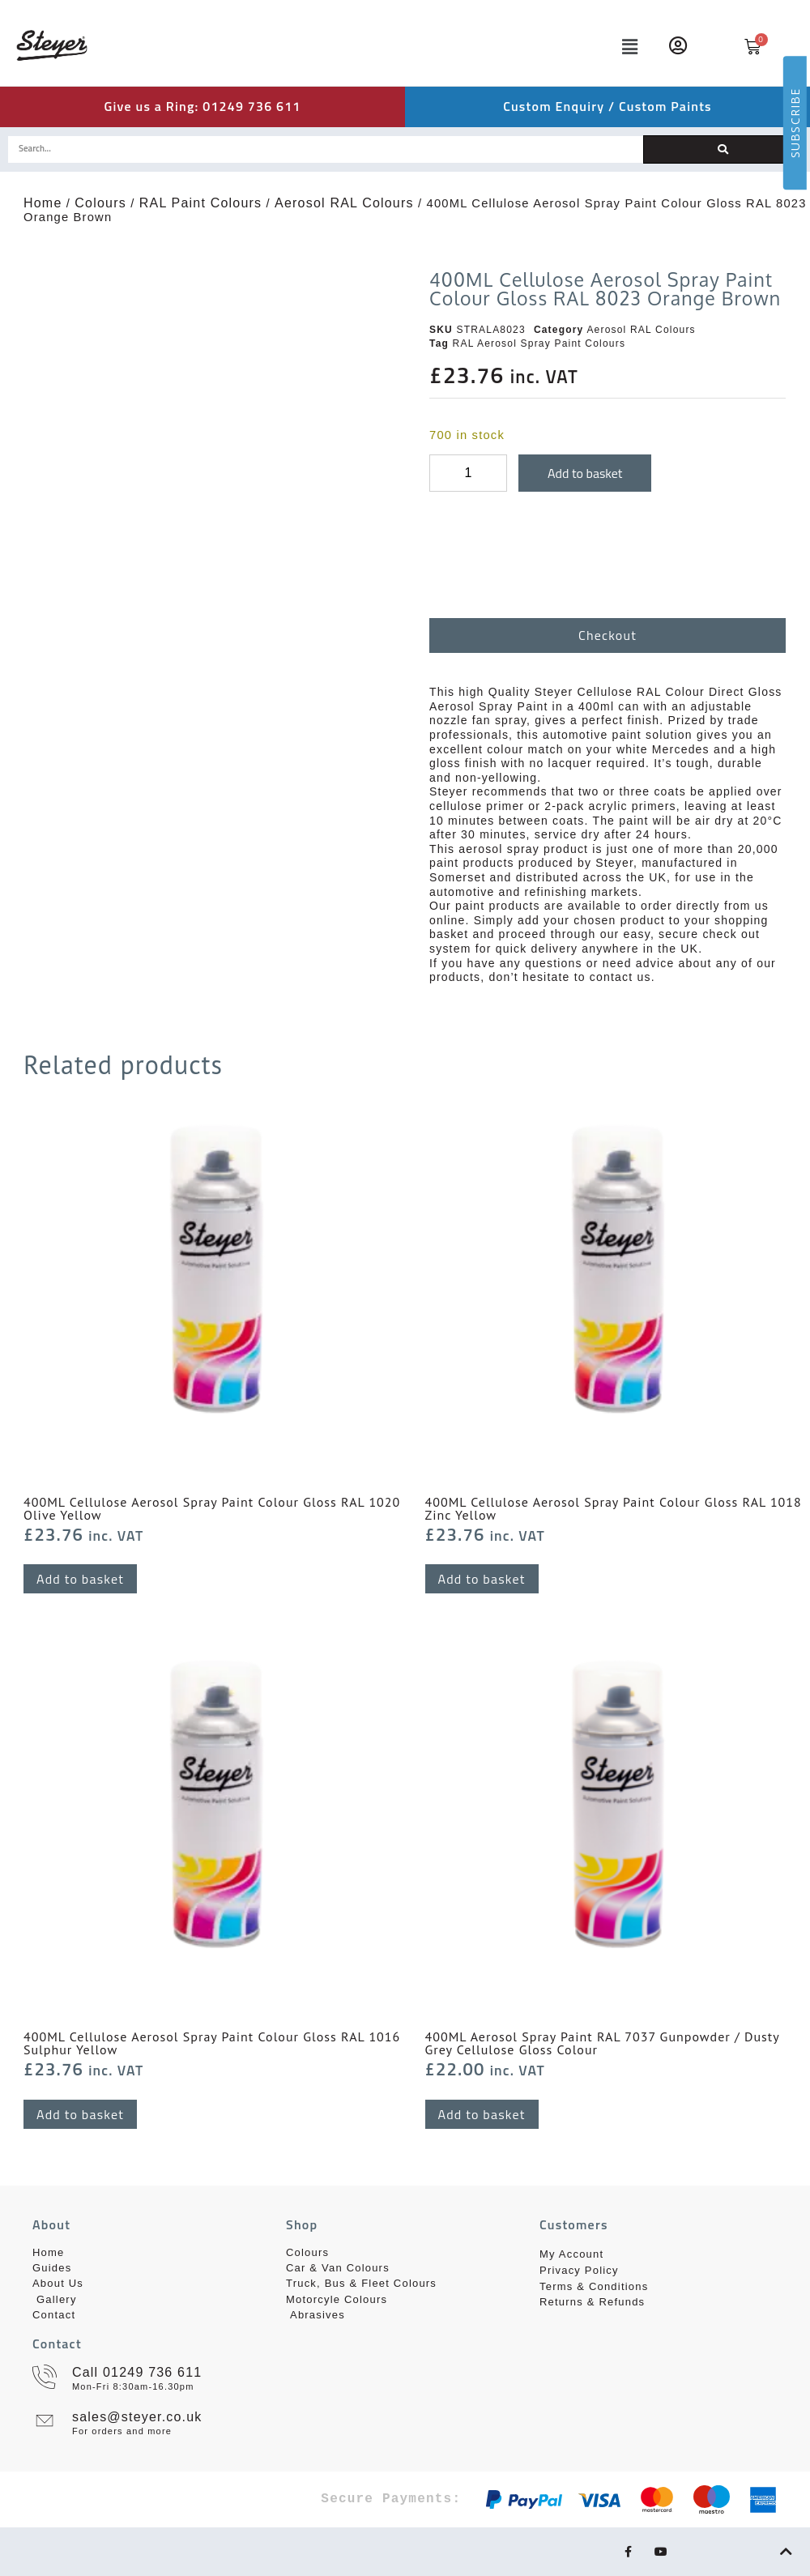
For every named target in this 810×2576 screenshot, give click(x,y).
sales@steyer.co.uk (137, 2417)
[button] (560, 47)
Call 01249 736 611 (137, 2372)
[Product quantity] (468, 473)
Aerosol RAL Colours (344, 203)
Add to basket (585, 473)
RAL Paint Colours (200, 203)
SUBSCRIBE (795, 122)
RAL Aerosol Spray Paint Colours (539, 343)
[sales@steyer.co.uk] (44, 2420)
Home (42, 203)
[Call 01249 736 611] (44, 2377)
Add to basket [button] (80, 1579)
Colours (100, 203)
